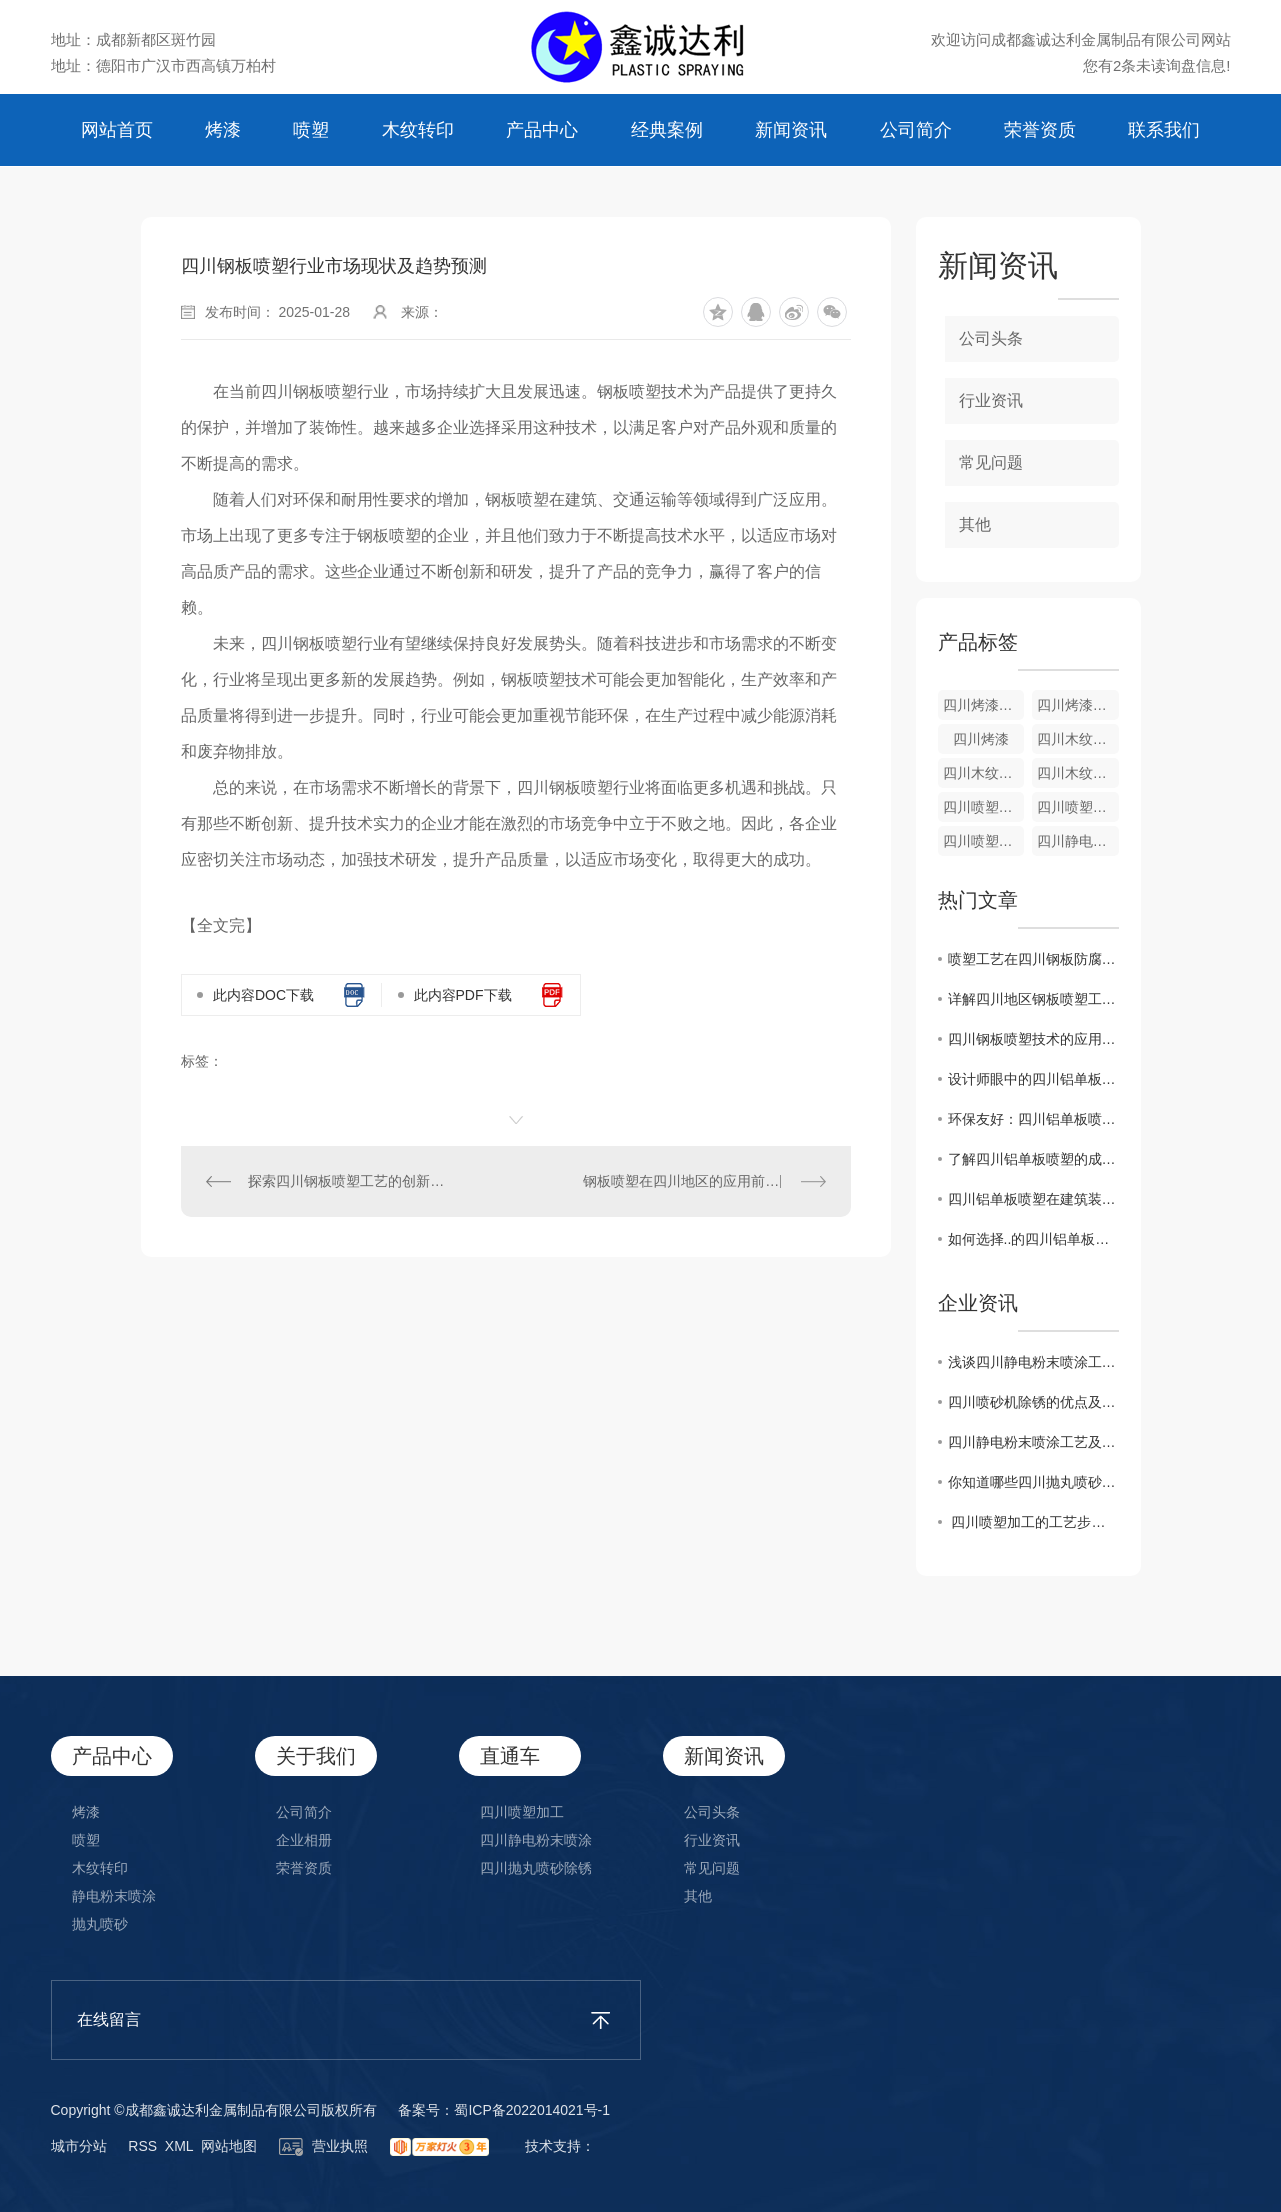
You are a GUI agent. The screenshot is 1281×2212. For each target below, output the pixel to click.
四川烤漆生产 (984, 705)
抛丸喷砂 (100, 1924)
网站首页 (117, 130)
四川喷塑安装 (984, 807)
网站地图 (229, 2146)
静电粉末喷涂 (114, 1896)
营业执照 (324, 2146)
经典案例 (667, 130)
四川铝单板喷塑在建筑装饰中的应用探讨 (1033, 1199)
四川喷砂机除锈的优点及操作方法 (1033, 1402)
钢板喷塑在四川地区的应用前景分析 (695, 1181)
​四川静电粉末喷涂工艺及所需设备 (1033, 1442)
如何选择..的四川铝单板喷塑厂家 (1033, 1239)
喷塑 (311, 130)
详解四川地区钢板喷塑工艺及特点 (1033, 999)
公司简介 (916, 130)
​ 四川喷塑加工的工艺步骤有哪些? (1033, 1522)
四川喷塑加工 (1078, 807)
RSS (142, 2146)
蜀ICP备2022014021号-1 (532, 2110)
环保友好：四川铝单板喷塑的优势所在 (1033, 1119)
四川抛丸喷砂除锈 (536, 1868)
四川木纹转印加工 (984, 773)
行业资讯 (991, 400)
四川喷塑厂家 (984, 841)
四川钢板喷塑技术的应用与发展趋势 (1033, 1039)
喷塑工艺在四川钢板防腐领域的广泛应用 (1033, 959)
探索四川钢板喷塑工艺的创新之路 (348, 1181)
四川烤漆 (981, 739)
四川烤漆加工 (1078, 705)
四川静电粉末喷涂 (1078, 841)
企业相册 (304, 1840)
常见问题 (991, 462)
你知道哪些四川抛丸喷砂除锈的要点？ (1033, 1482)
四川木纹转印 (1078, 773)
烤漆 (223, 130)
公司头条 (991, 338)
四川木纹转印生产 (1078, 739)
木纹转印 (418, 130)
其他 (975, 524)
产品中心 (542, 130)
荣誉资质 (1040, 130)
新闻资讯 (791, 130)
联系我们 (1164, 130)
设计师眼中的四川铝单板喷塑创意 (1033, 1079)
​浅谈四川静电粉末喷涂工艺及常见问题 (1033, 1362)
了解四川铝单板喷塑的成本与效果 (1033, 1159)
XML (179, 2146)
